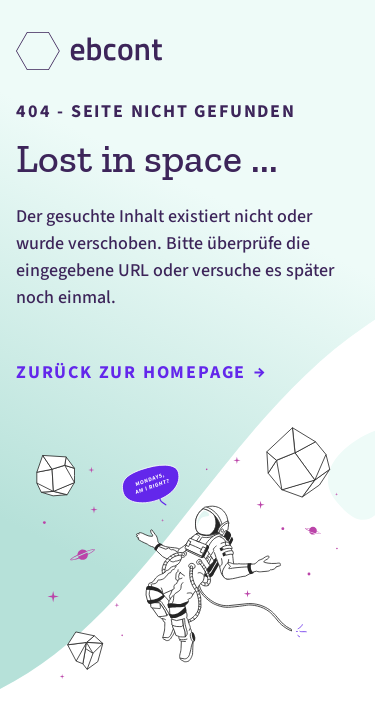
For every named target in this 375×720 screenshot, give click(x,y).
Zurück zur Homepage (140, 372)
